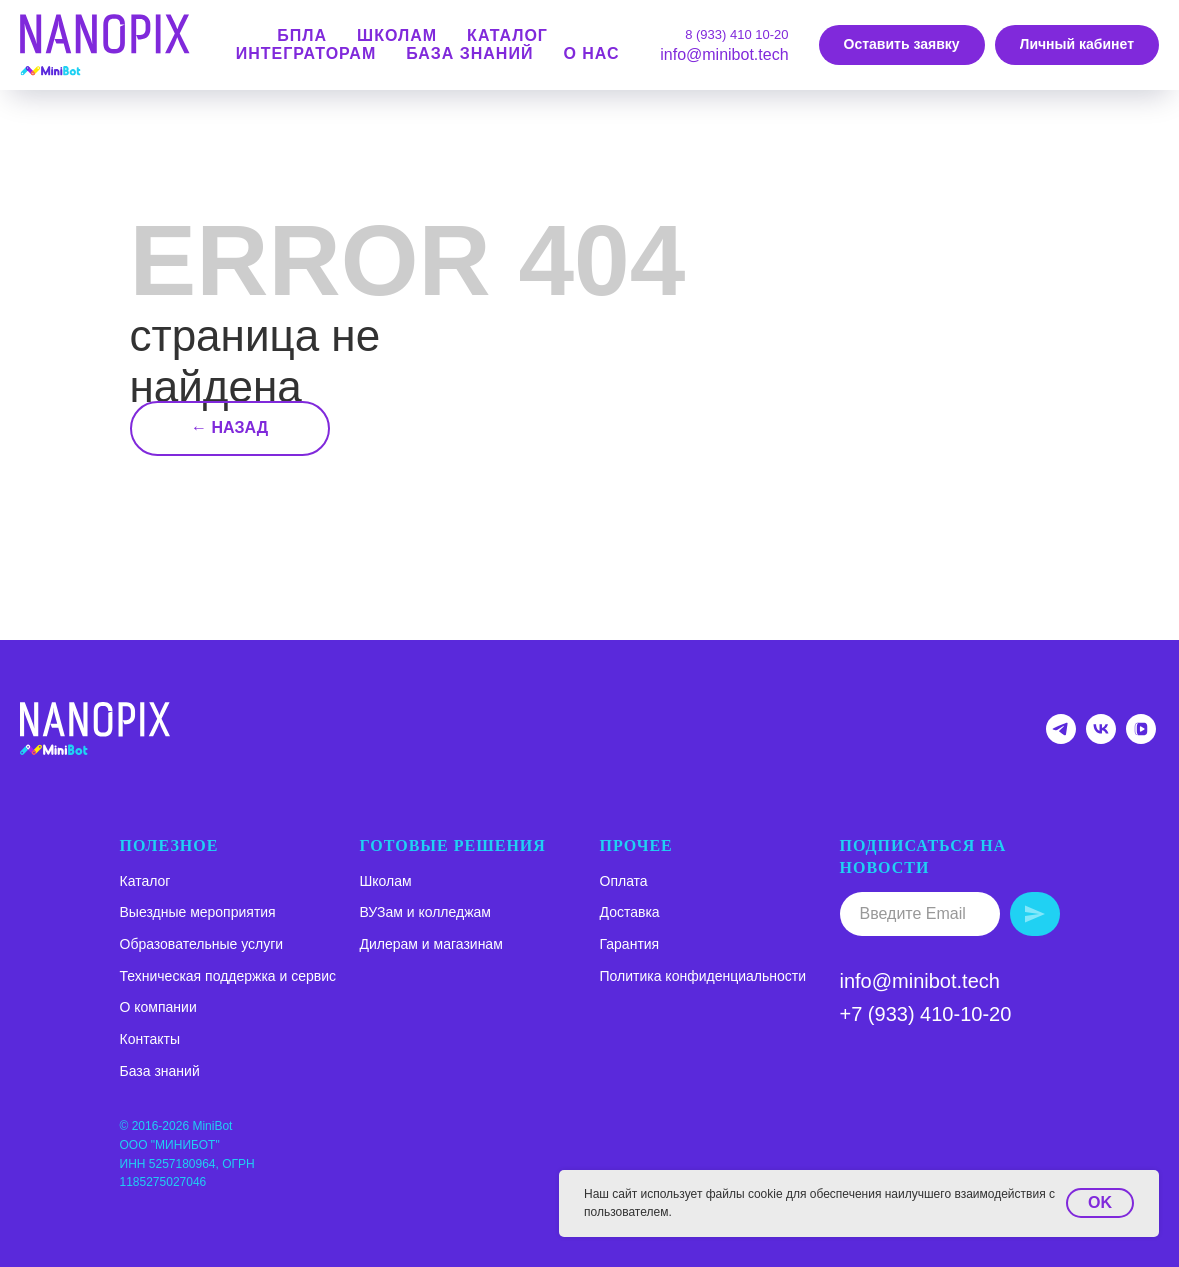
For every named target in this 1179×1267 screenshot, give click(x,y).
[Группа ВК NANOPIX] (1101, 738)
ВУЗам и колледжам (425, 912)
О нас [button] (591, 53)
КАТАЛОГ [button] (507, 35)
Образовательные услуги (202, 944)
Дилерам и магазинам (431, 944)
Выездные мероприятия (198, 912)
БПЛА (302, 35)
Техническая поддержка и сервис (228, 976)
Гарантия (630, 944)
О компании (158, 1007)
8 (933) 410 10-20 (736, 34)
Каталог (145, 881)
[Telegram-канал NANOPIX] (1061, 738)
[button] (902, 45)
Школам (386, 881)
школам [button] (397, 35)
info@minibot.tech (724, 54)
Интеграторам (306, 53)
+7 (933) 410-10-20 (926, 1014)
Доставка (630, 912)
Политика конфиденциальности (703, 976)
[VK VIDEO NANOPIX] (1141, 738)
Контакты (150, 1039)
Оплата (624, 881)
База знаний (469, 53)
